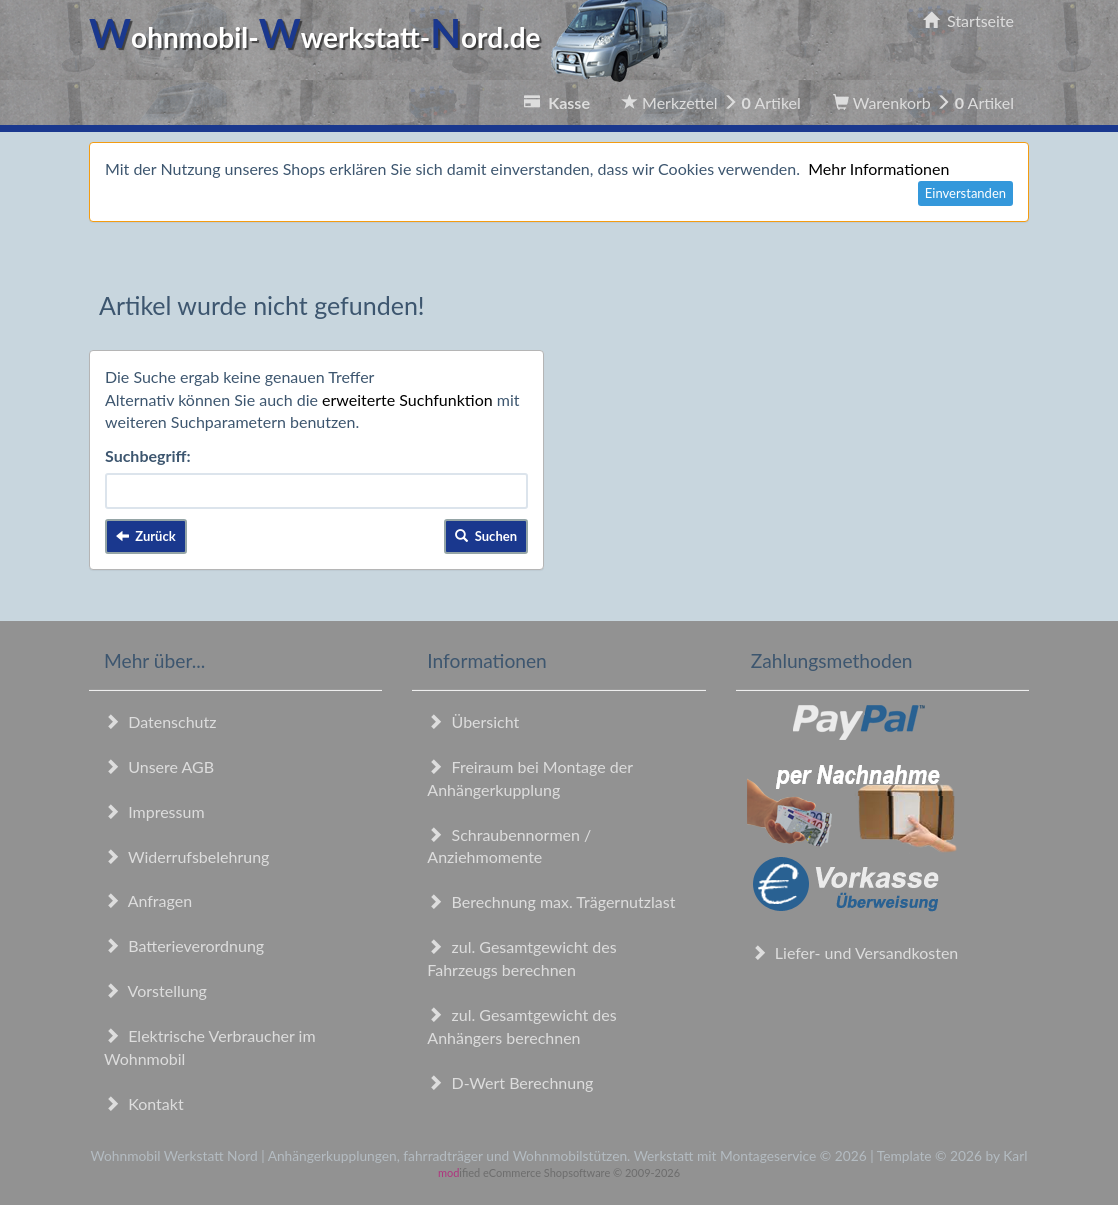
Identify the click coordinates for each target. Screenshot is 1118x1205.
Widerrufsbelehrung (186, 856)
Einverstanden (965, 193)
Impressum (154, 811)
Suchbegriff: (148, 455)
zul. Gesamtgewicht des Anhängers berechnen (521, 1026)
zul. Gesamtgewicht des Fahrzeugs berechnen (521, 958)
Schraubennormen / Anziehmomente (509, 846)
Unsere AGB (159, 766)
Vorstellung (155, 990)
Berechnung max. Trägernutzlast (551, 901)
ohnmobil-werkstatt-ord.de (384, 37)
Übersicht (473, 721)
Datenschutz (160, 721)
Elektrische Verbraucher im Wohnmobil (210, 1047)
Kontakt (144, 1103)
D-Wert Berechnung (510, 1082)
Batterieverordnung (184, 945)
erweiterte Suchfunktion (407, 399)
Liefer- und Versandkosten (855, 952)
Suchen (486, 536)
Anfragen (148, 900)
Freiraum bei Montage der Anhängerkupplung (529, 778)
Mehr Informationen (878, 168)
